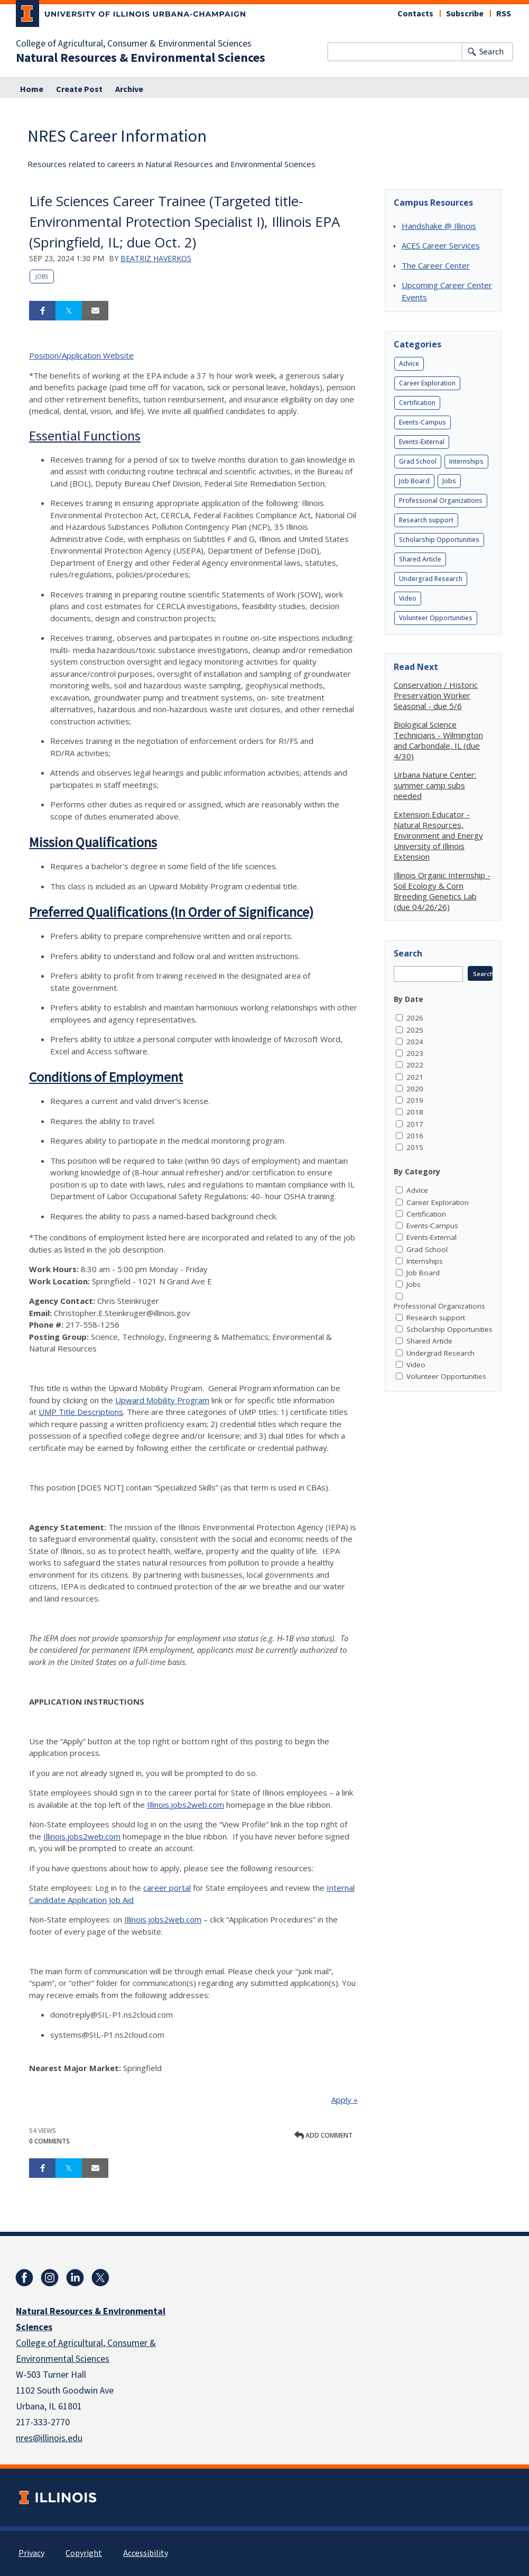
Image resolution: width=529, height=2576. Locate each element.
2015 (414, 1147)
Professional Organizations (440, 500)
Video (407, 598)
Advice (409, 363)
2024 (414, 1041)
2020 (414, 1088)
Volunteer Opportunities (435, 617)
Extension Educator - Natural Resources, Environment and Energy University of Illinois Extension (438, 835)
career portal (167, 1887)
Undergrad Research (430, 578)
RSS (503, 14)
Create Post (79, 89)
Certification (417, 402)
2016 (414, 1135)
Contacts (415, 14)
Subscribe (465, 14)
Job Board (414, 480)
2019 (414, 1100)
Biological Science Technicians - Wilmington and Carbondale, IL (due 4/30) (438, 740)
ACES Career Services (441, 245)
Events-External (421, 441)
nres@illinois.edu (49, 2438)
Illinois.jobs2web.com (185, 1804)
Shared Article (420, 559)
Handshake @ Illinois (439, 225)
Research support (426, 520)
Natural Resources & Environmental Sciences (140, 58)
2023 (414, 1053)
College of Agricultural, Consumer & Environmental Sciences (134, 44)
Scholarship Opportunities (439, 539)
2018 (414, 1112)
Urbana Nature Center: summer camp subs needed (435, 785)
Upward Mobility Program (162, 1400)
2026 (414, 1018)
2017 (414, 1124)
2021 (414, 1077)
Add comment (323, 2135)
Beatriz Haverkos (155, 258)
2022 (414, 1065)
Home (31, 89)
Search (491, 52)
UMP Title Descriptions (81, 1411)
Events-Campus (422, 422)
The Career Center (436, 265)
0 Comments (49, 2141)
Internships (466, 461)
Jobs (41, 276)
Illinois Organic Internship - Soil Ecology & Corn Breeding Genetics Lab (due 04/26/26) (442, 891)
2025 (414, 1030)
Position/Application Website (81, 355)
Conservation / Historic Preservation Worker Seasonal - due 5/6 (436, 695)
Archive (129, 89)
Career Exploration (427, 383)
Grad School (418, 461)
